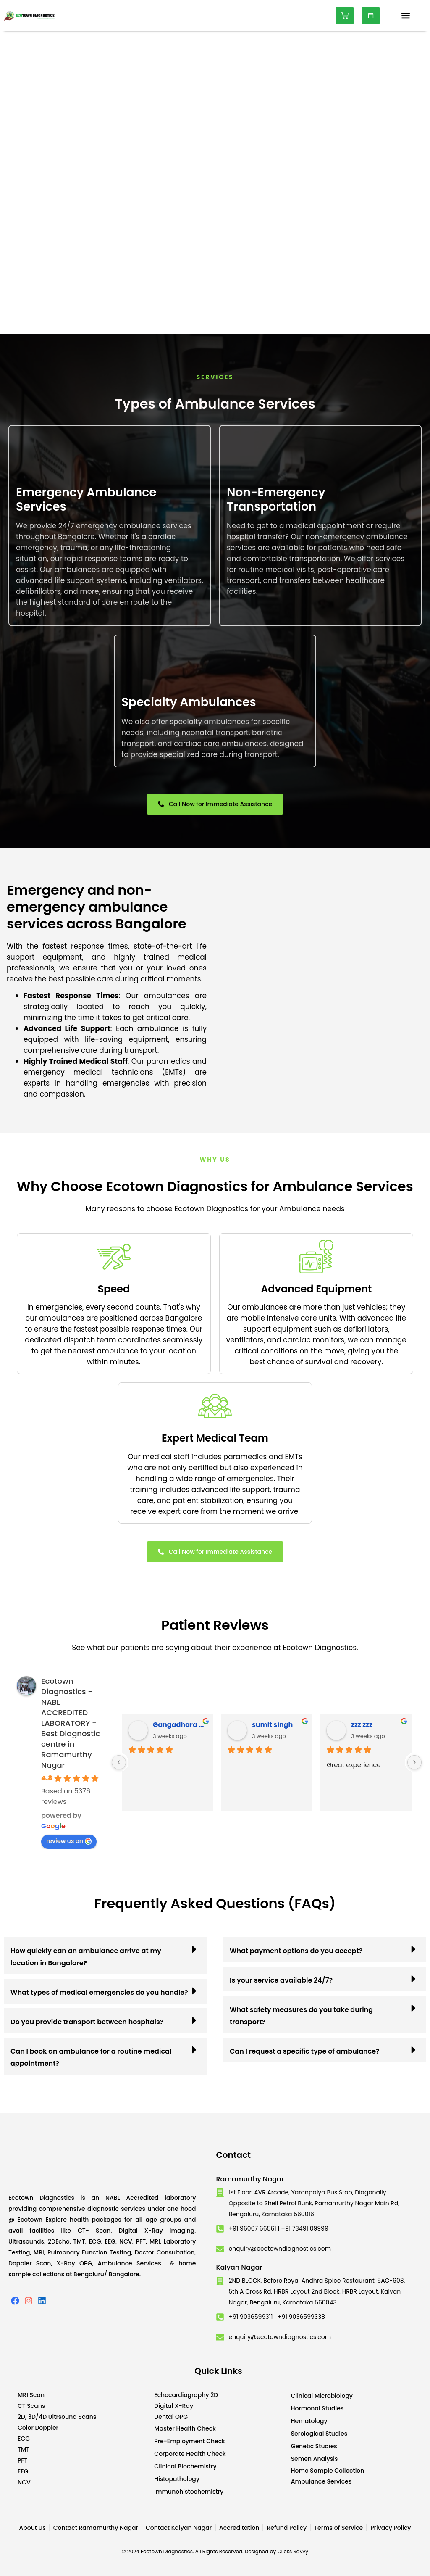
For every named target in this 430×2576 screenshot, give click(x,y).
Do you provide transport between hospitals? (86, 2022)
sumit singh (272, 1725)
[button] (406, 16)
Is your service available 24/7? (281, 1980)
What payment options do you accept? (296, 1951)
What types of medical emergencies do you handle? (99, 1992)
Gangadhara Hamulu (180, 1725)
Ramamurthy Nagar (250, 2179)
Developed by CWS (418, 2562)
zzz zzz (361, 1725)
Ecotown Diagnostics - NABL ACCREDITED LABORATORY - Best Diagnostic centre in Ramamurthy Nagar (70, 1723)
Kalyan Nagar (239, 2267)
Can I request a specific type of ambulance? (305, 2051)
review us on (69, 1841)
